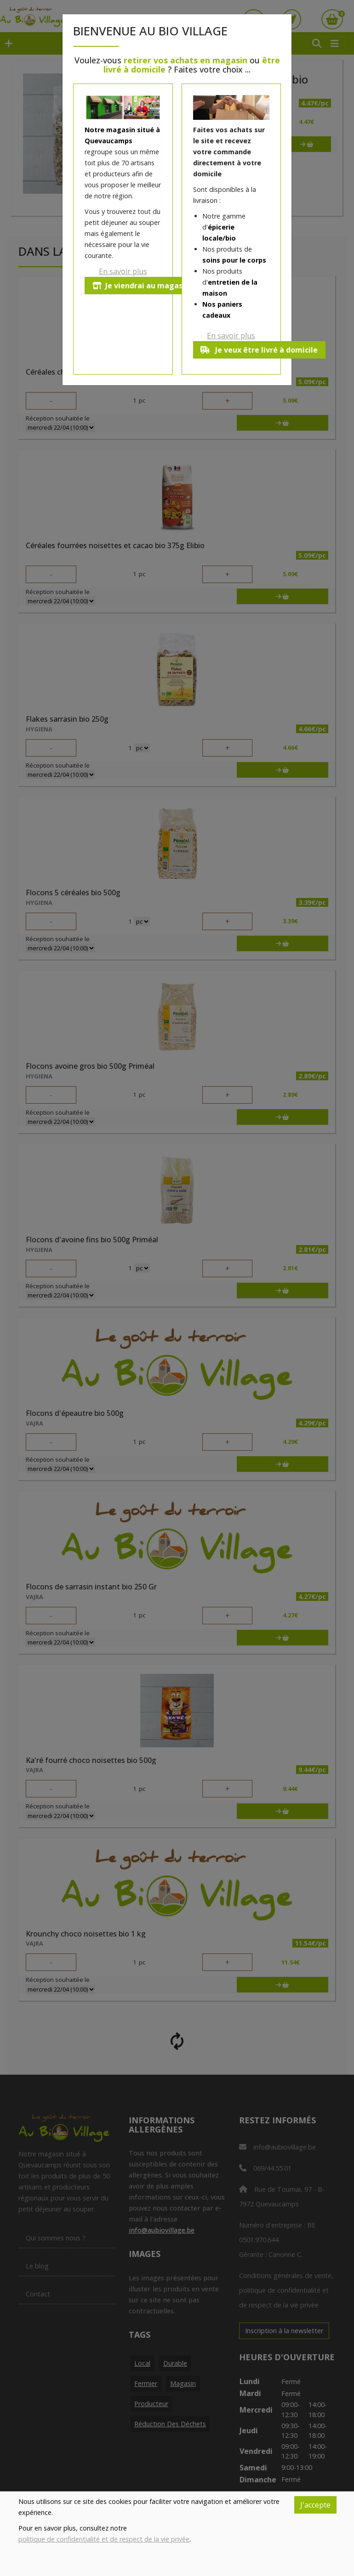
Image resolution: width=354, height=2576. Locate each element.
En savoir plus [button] (123, 271)
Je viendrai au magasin (140, 286)
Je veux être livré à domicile (259, 350)
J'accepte (315, 2505)
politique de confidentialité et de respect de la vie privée (103, 2539)
